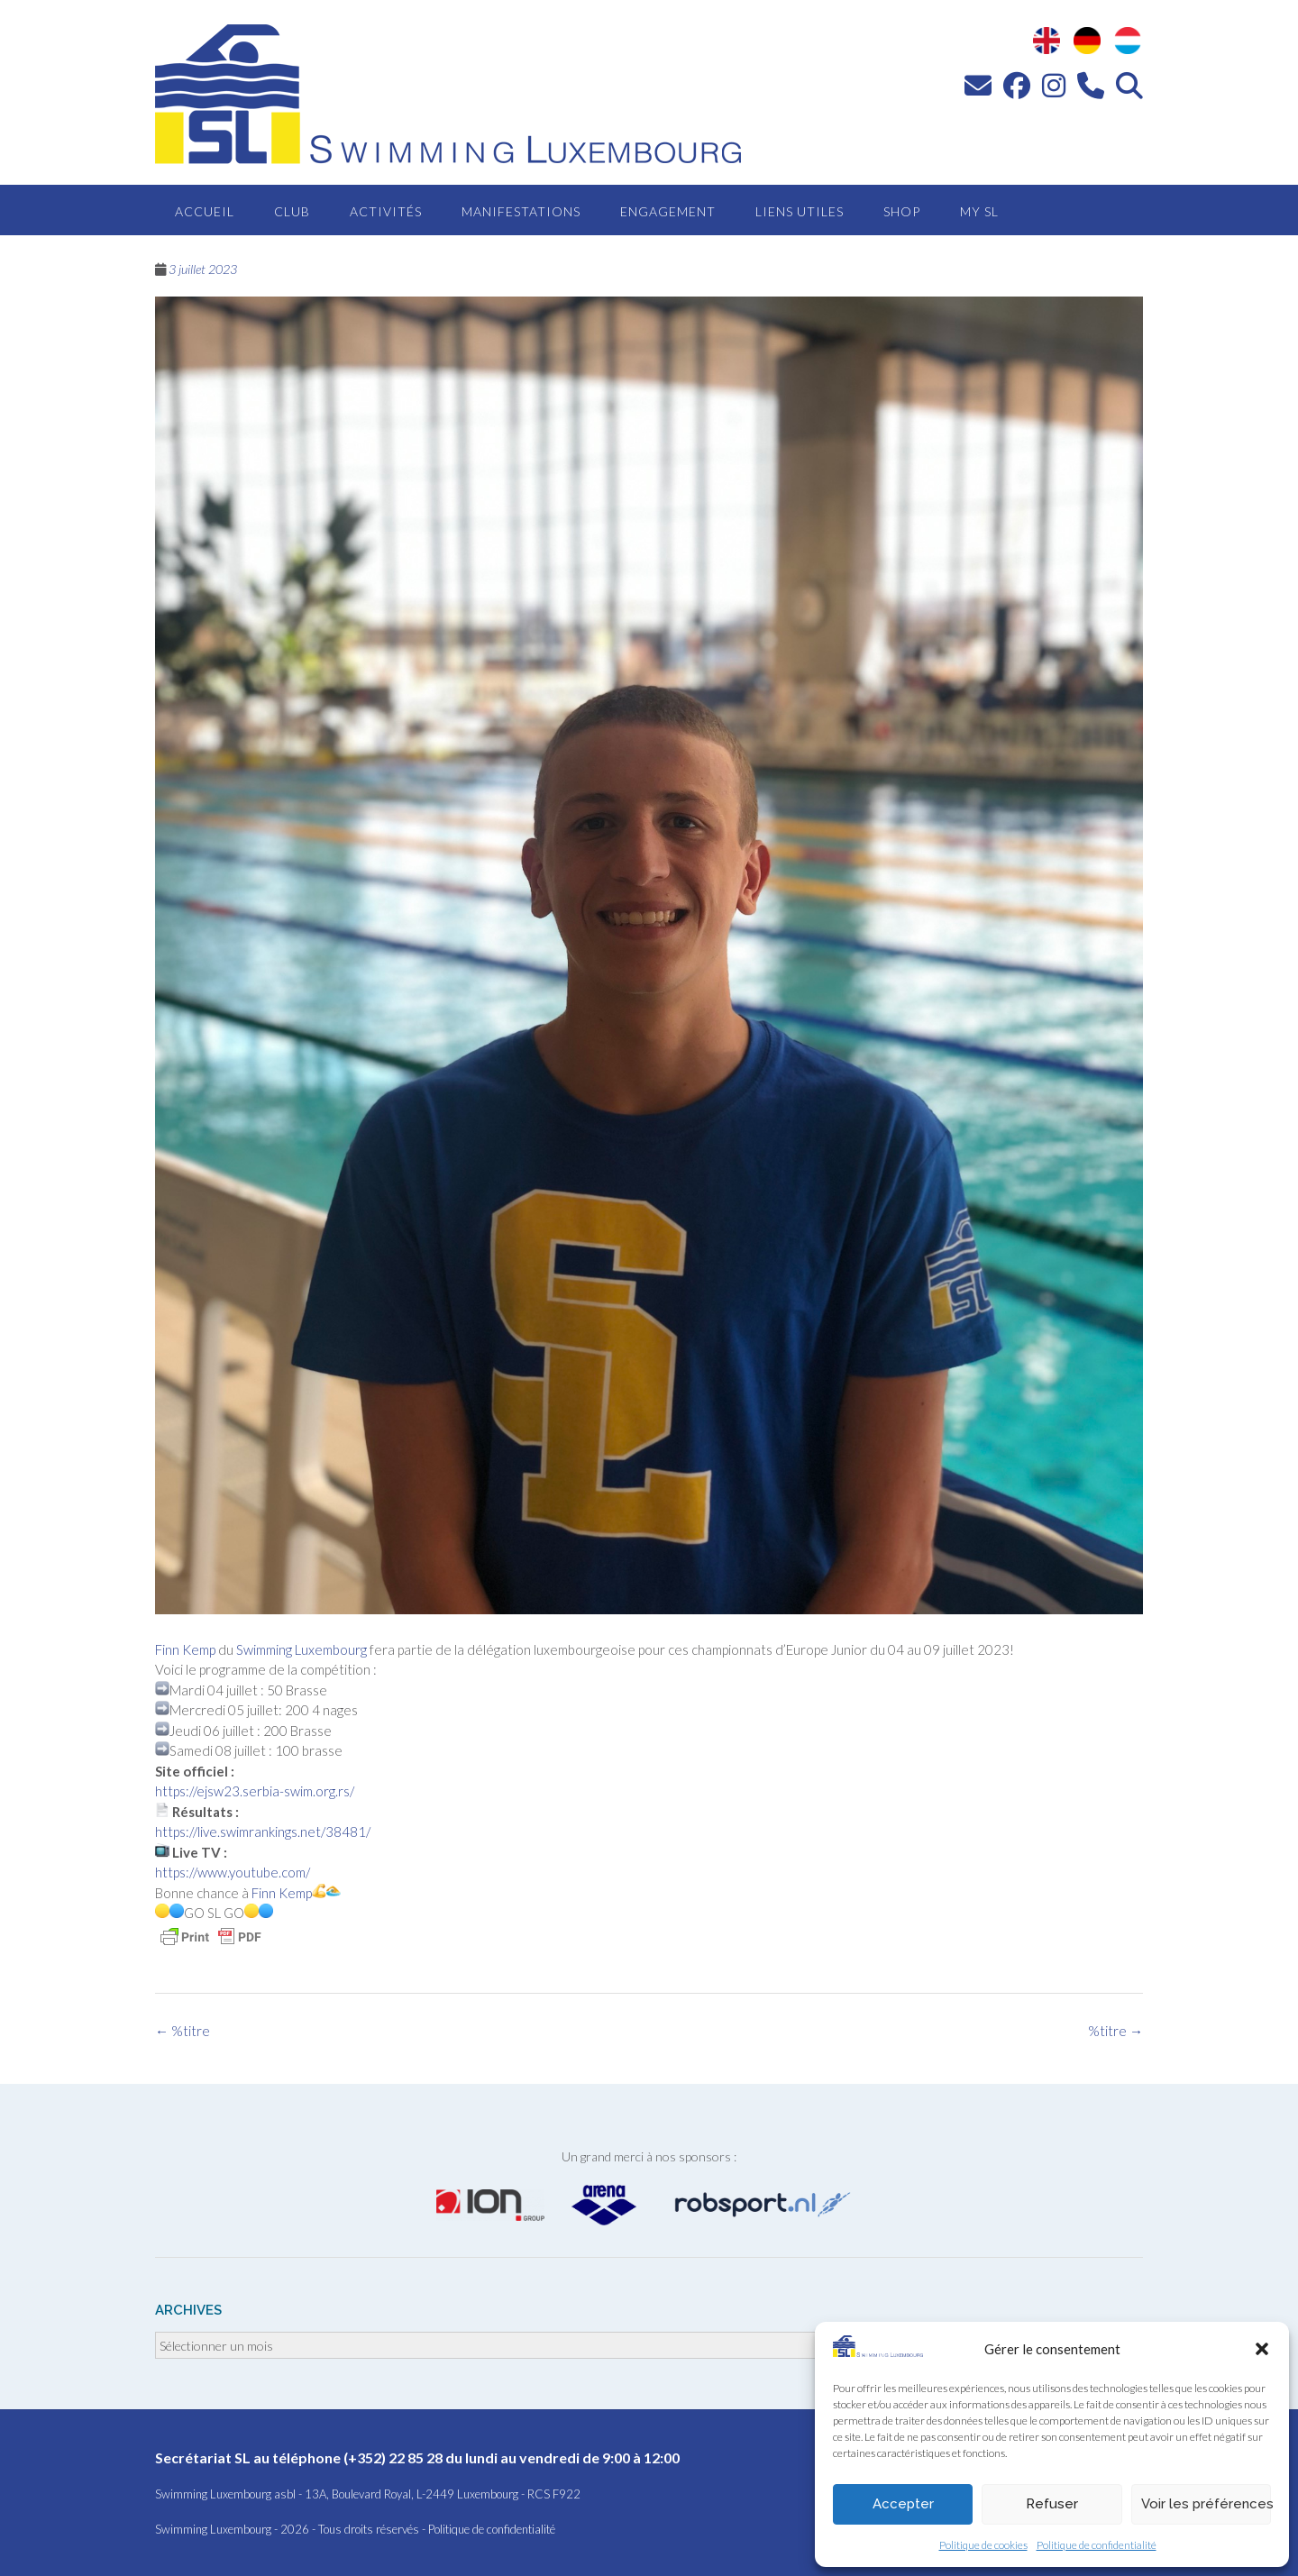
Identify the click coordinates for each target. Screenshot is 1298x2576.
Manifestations (521, 211)
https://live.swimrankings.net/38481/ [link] (262, 1831)
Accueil (204, 211)
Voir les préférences (1206, 2504)
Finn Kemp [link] (185, 1649)
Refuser (1052, 2504)
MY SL (979, 211)
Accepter (903, 2504)
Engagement (668, 211)
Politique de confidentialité (1096, 2545)
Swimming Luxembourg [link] (301, 1649)
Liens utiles (799, 211)
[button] (1262, 2349)
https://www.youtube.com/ (232, 1872)
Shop (901, 211)
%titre (1115, 2031)
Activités (386, 211)
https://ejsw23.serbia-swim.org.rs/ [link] (254, 1791)
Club (292, 211)
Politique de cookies (983, 2545)
